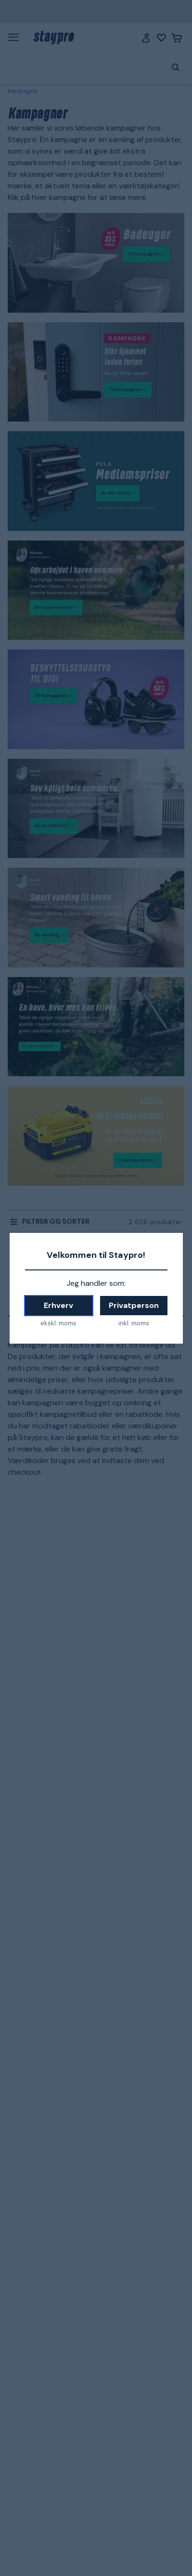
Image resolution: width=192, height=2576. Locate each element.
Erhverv (58, 1305)
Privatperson (134, 1305)
